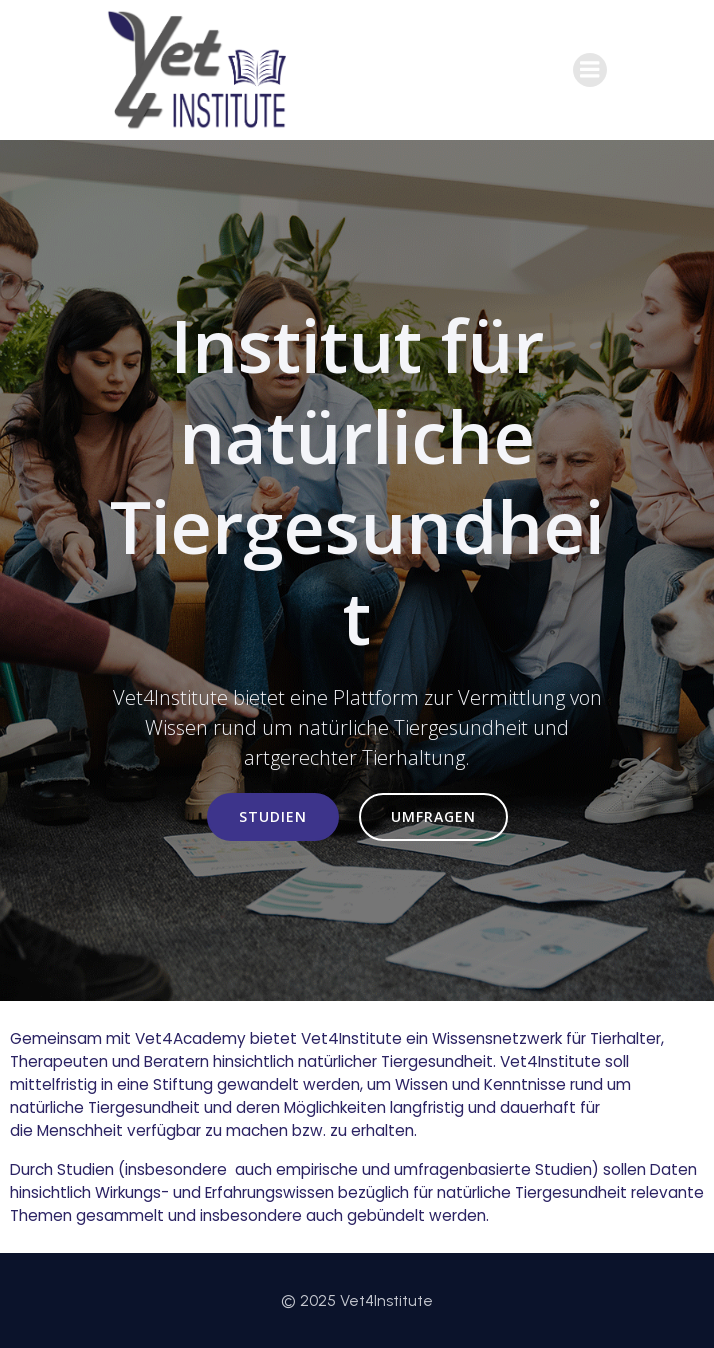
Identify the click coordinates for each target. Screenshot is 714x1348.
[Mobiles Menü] (590, 70)
